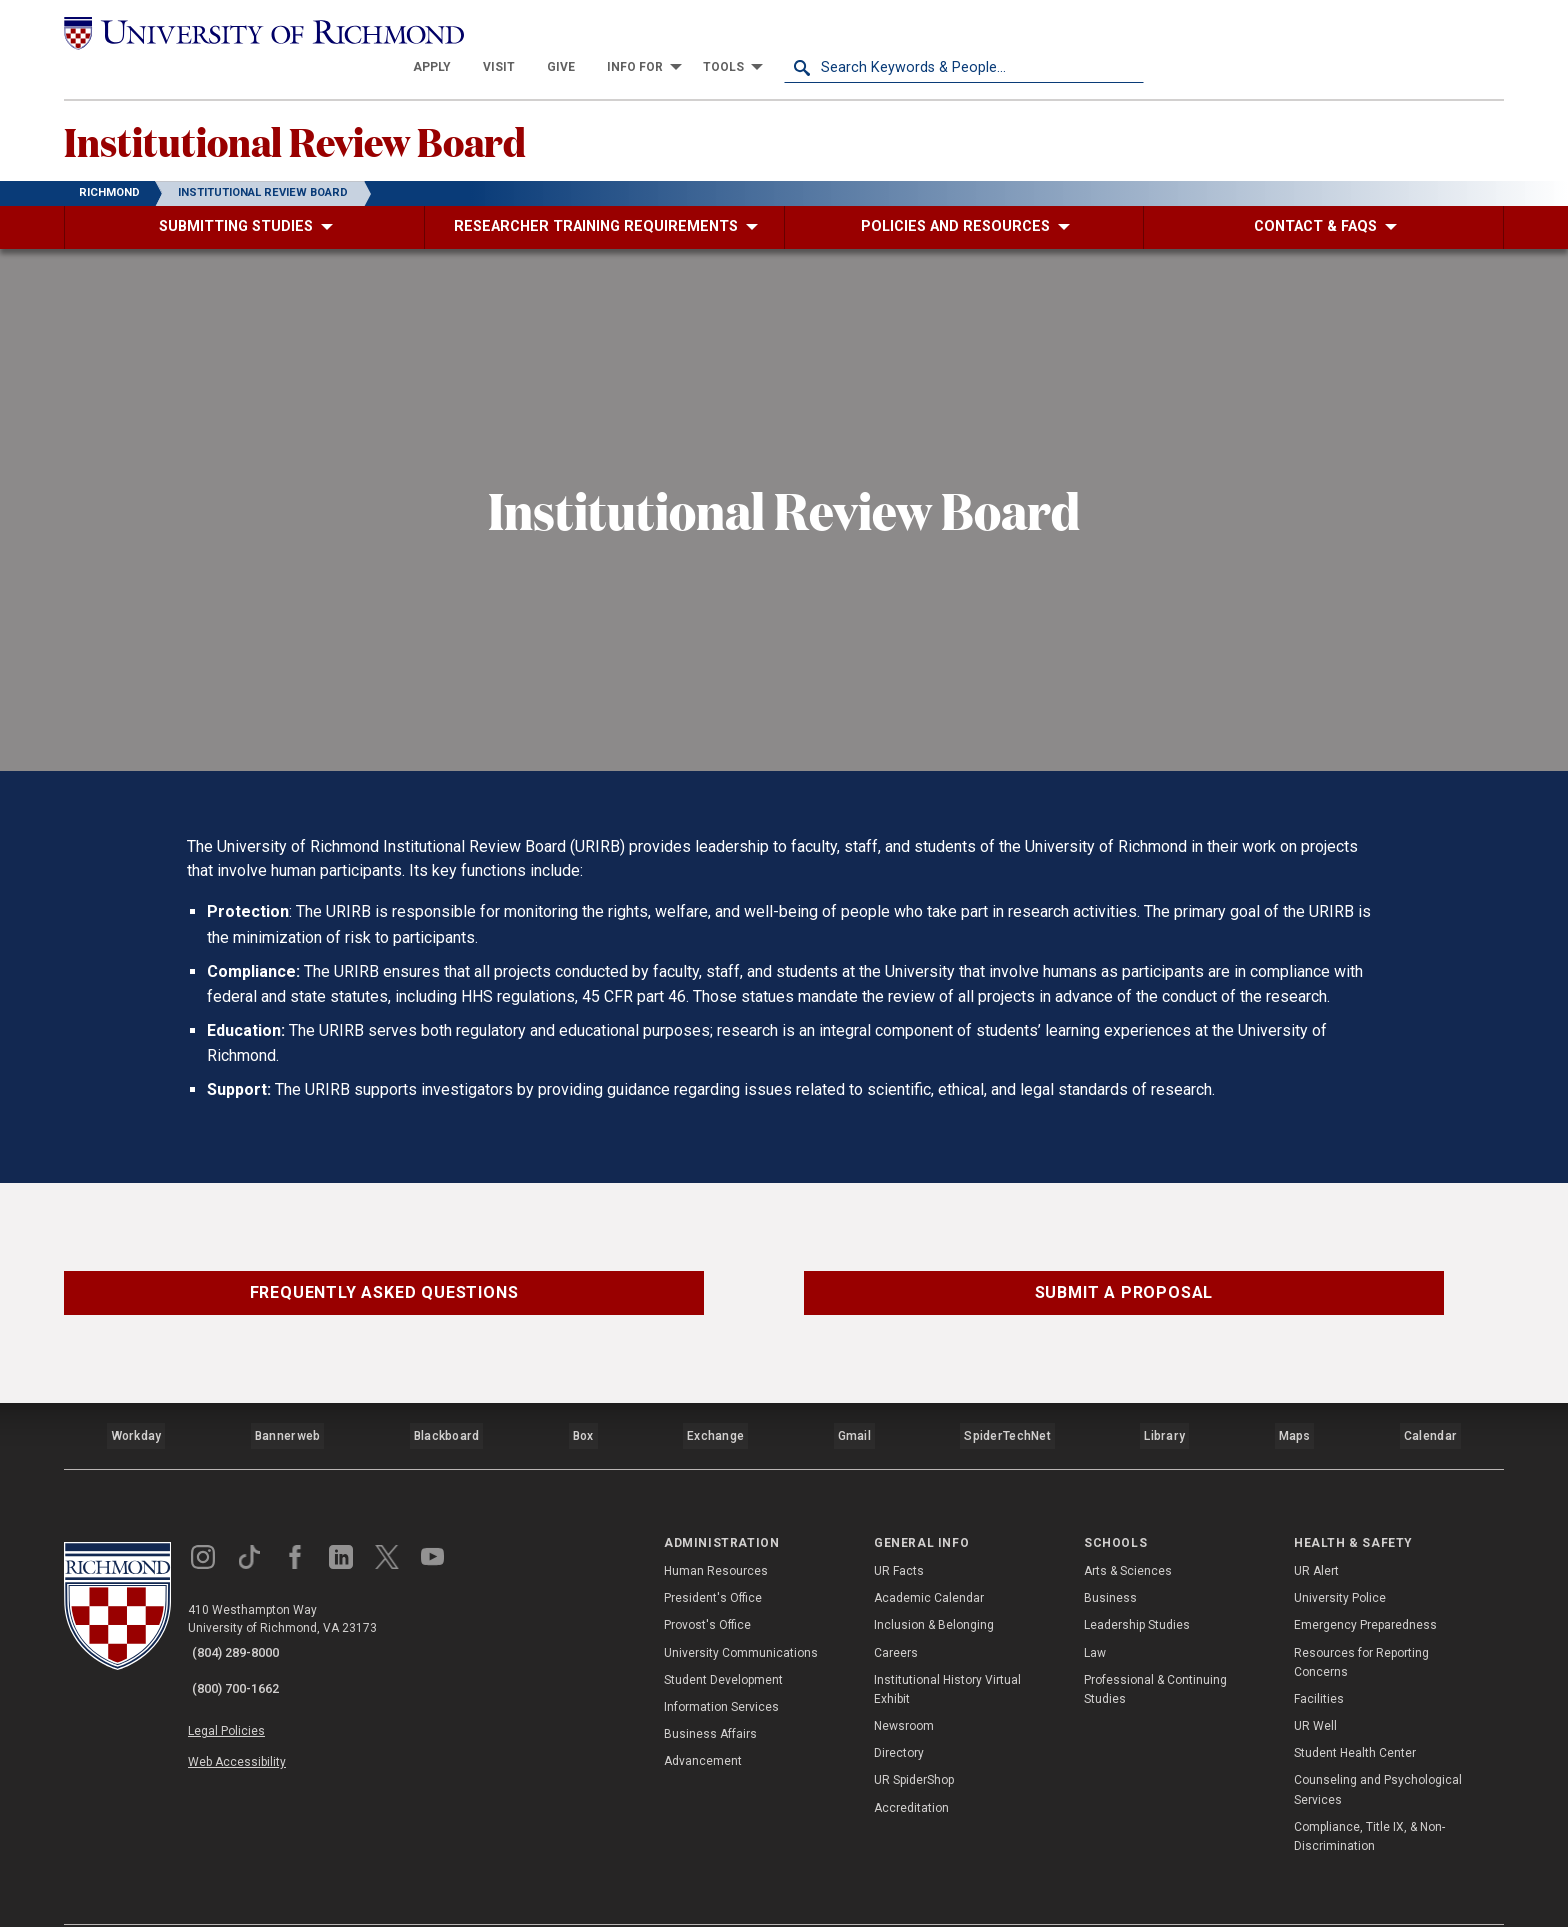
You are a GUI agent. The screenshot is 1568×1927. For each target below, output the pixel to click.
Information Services (721, 1667)
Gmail (858, 1403)
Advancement (703, 1721)
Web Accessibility (252, 1700)
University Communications (741, 1612)
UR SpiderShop (914, 1740)
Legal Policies (241, 1677)
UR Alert (1316, 1531)
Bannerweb (288, 1403)
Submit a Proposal (1124, 1266)
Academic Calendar (929, 1558)
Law (1095, 1612)
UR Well (1315, 1686)
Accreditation (911, 1767)
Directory (899, 1713)
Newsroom (904, 1686)
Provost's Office (707, 1585)
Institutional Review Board (341, 111)
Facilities (1319, 1659)
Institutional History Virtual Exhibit (947, 1648)
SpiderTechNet (1011, 1403)
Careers (896, 1612)
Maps (1294, 1403)
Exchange (718, 1403)
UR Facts (899, 1531)
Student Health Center (1355, 1713)
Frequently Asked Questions (384, 1266)
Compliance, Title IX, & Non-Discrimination (1369, 1796)
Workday (136, 1403)
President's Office (713, 1558)
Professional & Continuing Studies (1155, 1648)
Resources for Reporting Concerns (1361, 1621)
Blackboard (446, 1403)
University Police (1340, 1558)
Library (1165, 1403)
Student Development (723, 1639)
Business (1110, 1558)
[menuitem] (792, 32)
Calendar (1431, 1403)
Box (583, 1403)
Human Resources (716, 1531)
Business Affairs (710, 1694)
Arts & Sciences (1128, 1531)
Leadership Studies (1137, 1585)
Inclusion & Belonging (934, 1585)
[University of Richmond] (244, 32)
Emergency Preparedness (1365, 1585)
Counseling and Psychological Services (1378, 1749)
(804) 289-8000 (245, 1613)
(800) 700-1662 (245, 1639)
